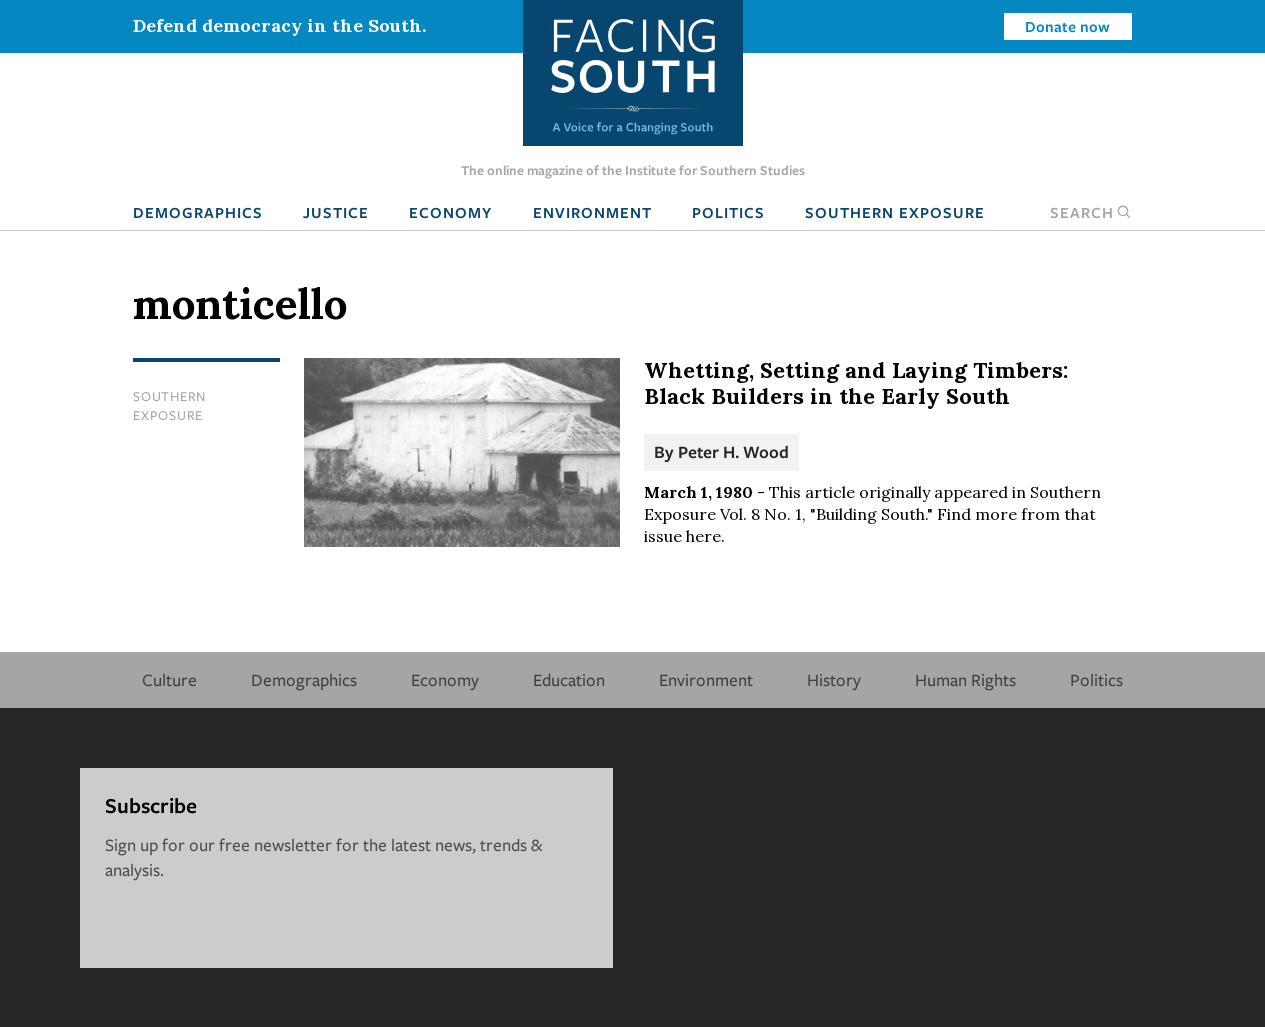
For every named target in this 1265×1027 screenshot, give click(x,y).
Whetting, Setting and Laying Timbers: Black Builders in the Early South (856, 383)
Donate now (1067, 26)
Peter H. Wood (733, 451)
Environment (592, 212)
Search (1091, 212)
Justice (336, 212)
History (834, 679)
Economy (450, 212)
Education (569, 679)
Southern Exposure (895, 212)
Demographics (198, 212)
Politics (728, 212)
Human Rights (965, 679)
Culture (169, 679)
